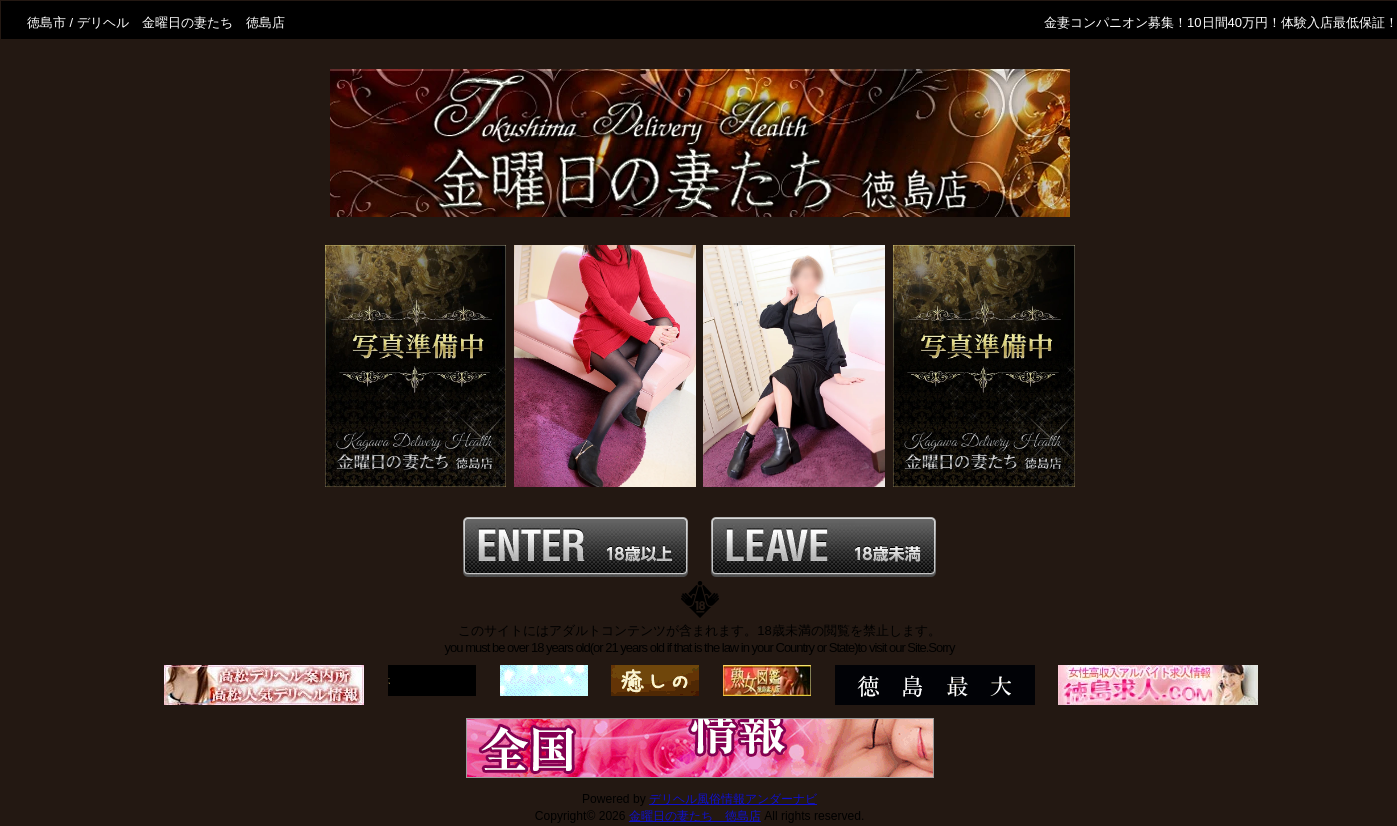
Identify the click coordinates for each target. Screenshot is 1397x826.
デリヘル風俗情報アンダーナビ (733, 799)
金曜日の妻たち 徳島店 (695, 816)
